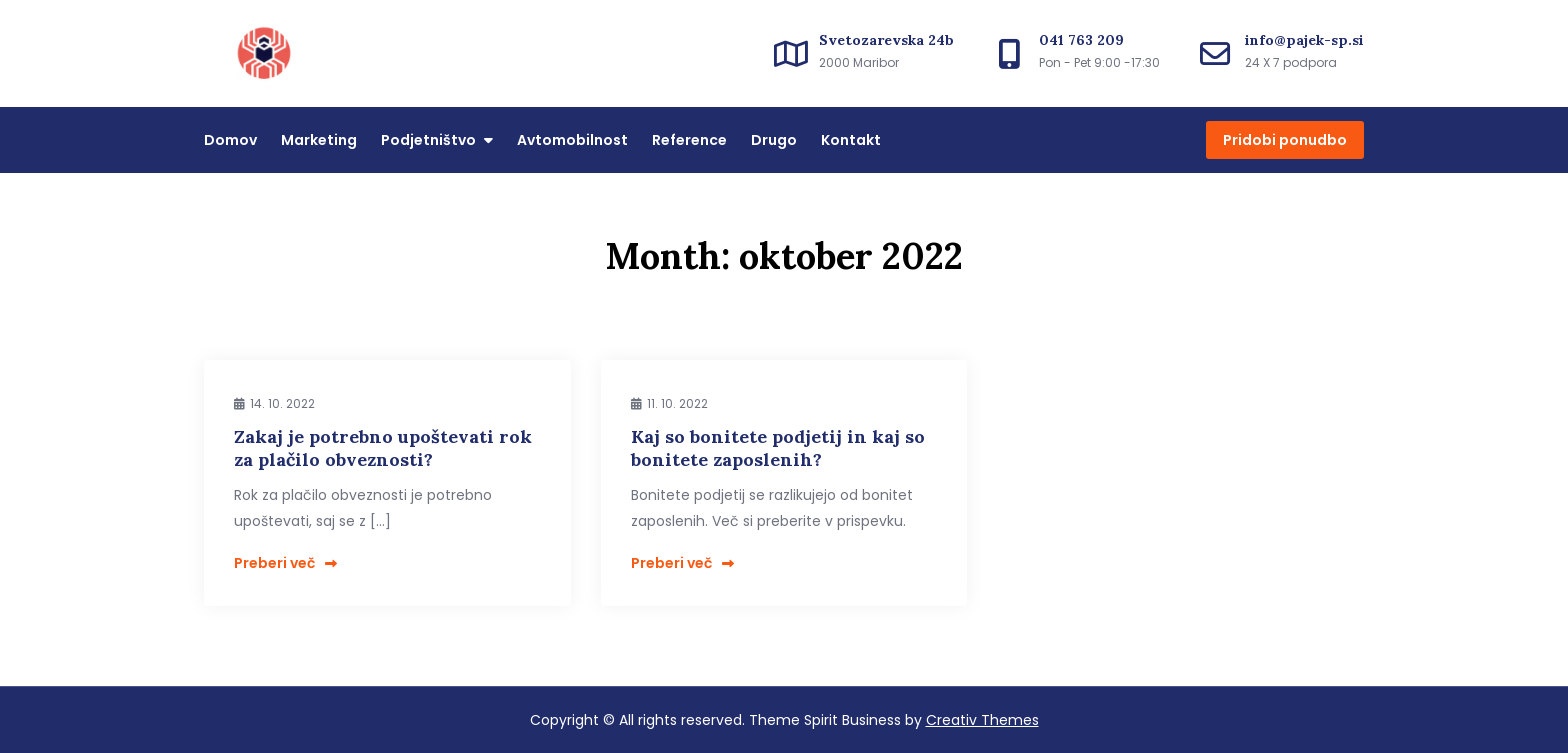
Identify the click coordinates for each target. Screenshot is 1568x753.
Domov (230, 140)
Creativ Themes (982, 720)
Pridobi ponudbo (1285, 140)
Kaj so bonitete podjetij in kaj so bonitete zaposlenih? (778, 448)
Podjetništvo (428, 140)
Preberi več (285, 563)
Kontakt (851, 140)
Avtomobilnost (572, 140)
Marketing (319, 140)
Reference (689, 140)
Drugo (774, 140)
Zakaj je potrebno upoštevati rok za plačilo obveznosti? (383, 448)
